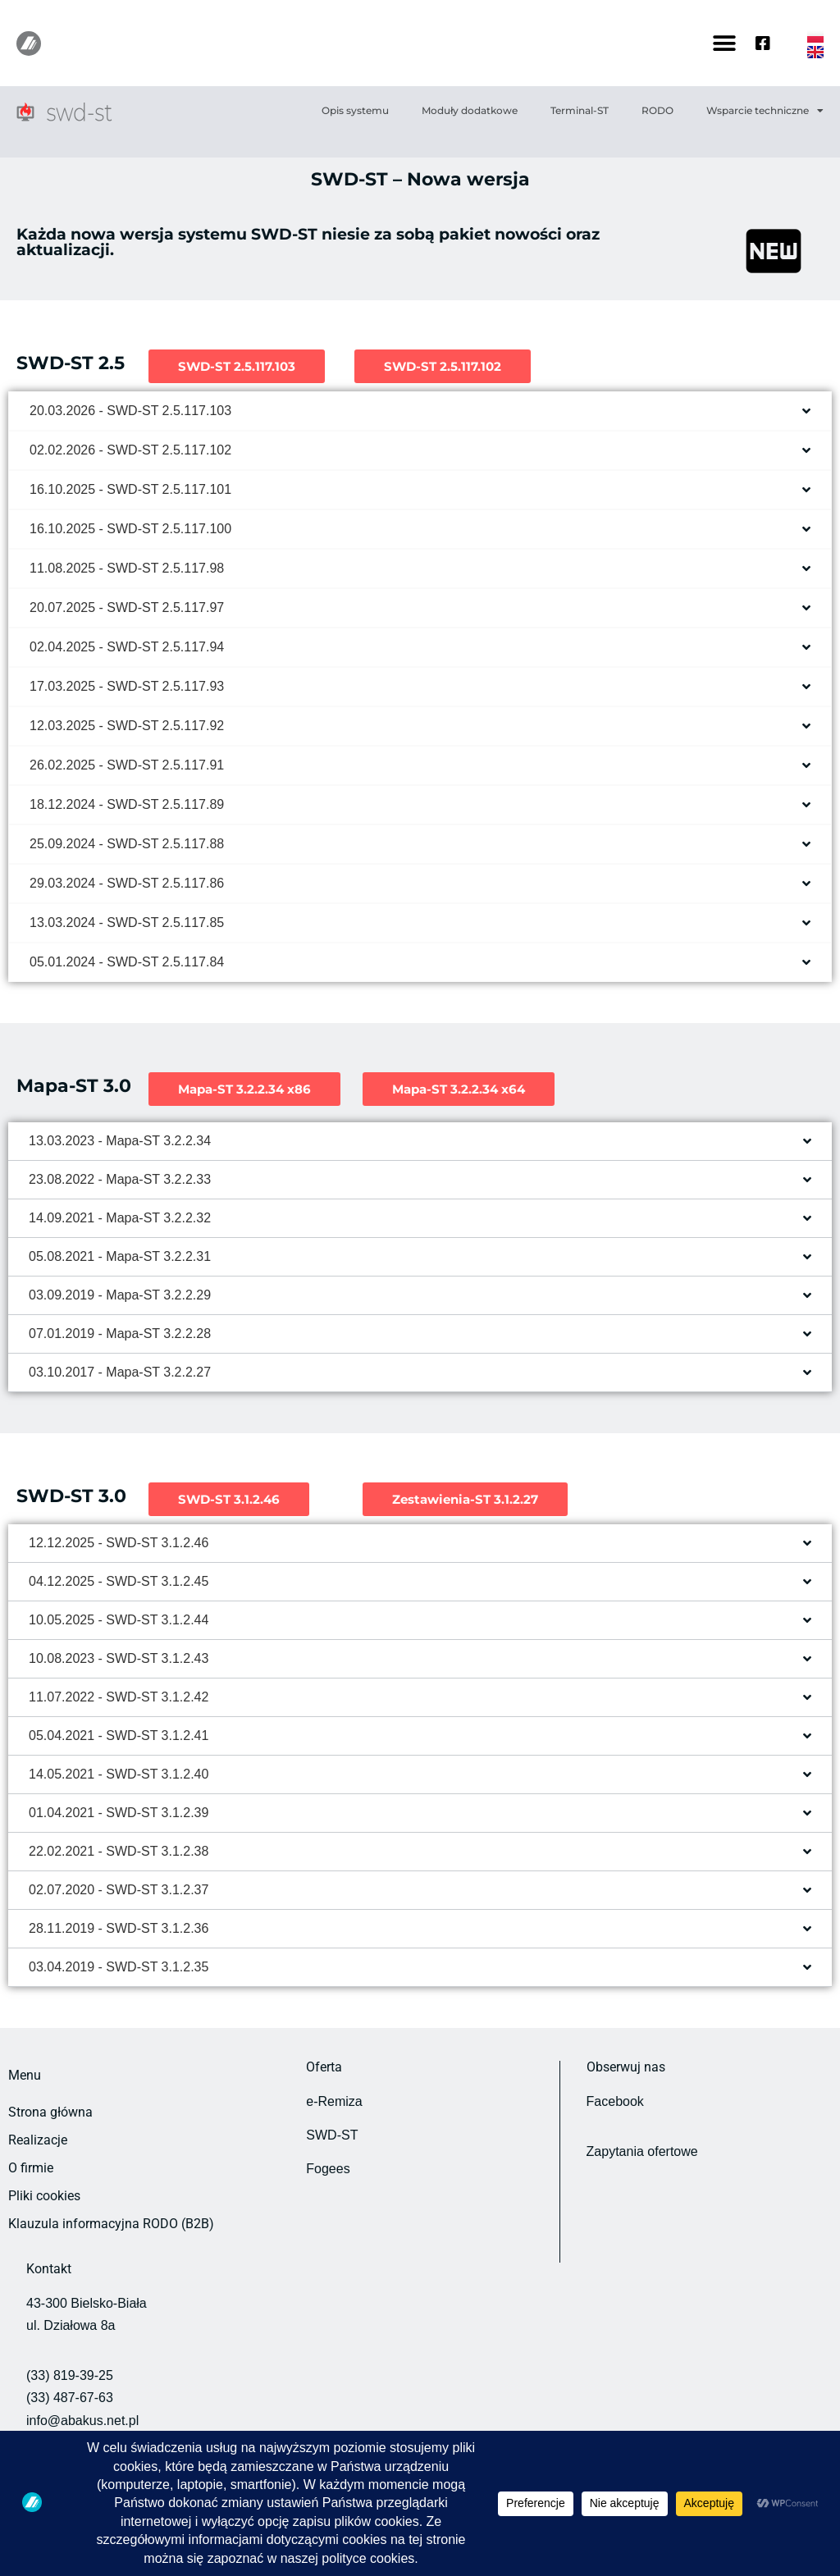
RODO (657, 110)
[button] (724, 43)
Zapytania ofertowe (642, 2151)
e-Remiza (334, 2101)
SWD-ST (332, 2135)
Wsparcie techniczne (765, 111)
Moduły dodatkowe (470, 110)
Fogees (327, 2169)
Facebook (615, 2101)
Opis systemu (355, 110)
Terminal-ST (579, 110)
